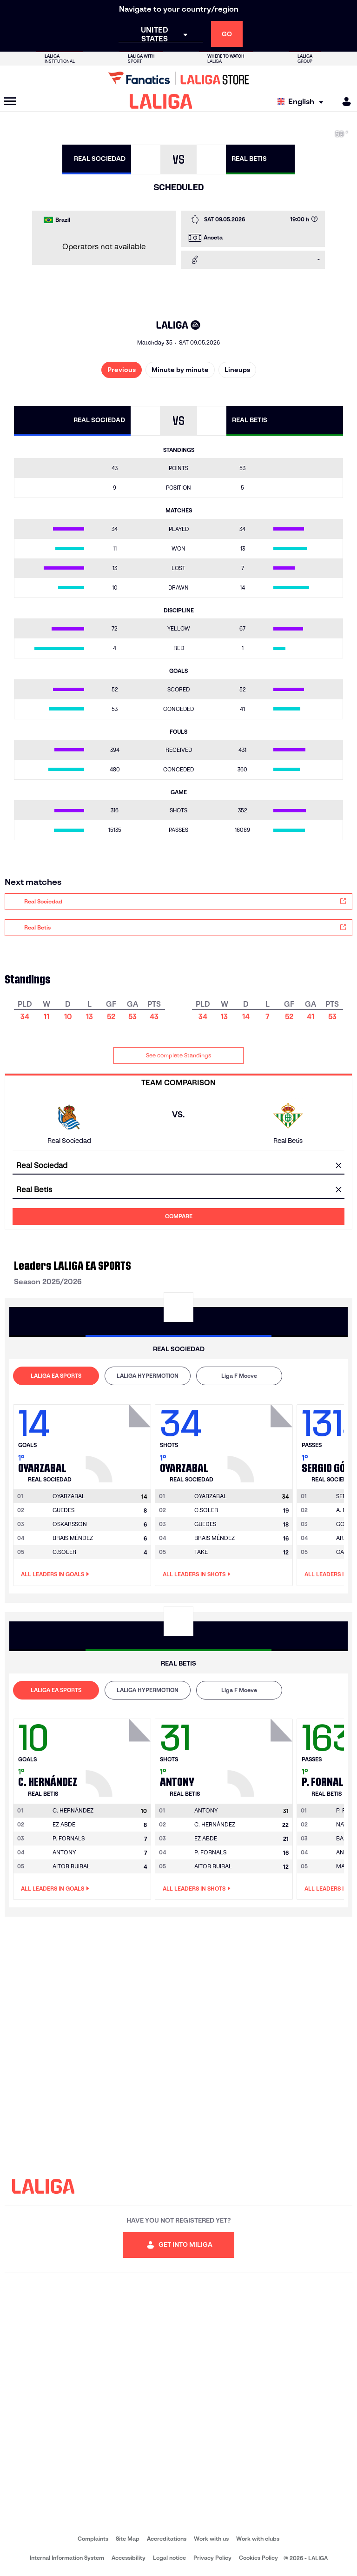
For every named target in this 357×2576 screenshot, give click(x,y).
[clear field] (338, 1166)
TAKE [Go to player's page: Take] (201, 1552)
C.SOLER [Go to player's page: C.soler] (64, 1552)
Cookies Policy (258, 2558)
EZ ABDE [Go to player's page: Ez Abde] (64, 1824)
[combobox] (178, 1166)
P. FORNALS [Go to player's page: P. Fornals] (69, 1838)
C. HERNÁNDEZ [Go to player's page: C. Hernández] (214, 1824)
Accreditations (166, 2539)
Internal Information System (67, 2558)
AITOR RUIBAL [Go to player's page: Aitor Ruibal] (71, 1866)
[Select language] (303, 101)
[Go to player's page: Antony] (261, 1755)
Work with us (211, 2539)
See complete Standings (178, 1055)
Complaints (93, 2539)
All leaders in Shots (197, 1574)
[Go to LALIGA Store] (178, 78)
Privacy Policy (212, 2558)
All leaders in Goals (55, 1574)
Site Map (127, 2539)
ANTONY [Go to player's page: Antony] (64, 1852)
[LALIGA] (161, 101)
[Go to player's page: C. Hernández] (119, 1755)
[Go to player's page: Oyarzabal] (119, 1441)
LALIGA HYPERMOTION (147, 1376)
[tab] (56, 1376)
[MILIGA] (343, 101)
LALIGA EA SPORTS (56, 1376)
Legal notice (169, 2558)
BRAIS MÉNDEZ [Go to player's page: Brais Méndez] (73, 1538)
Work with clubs (257, 2539)
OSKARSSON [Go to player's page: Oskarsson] (70, 1524)
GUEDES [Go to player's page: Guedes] (63, 1510)
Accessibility (128, 2558)
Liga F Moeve (239, 1376)
